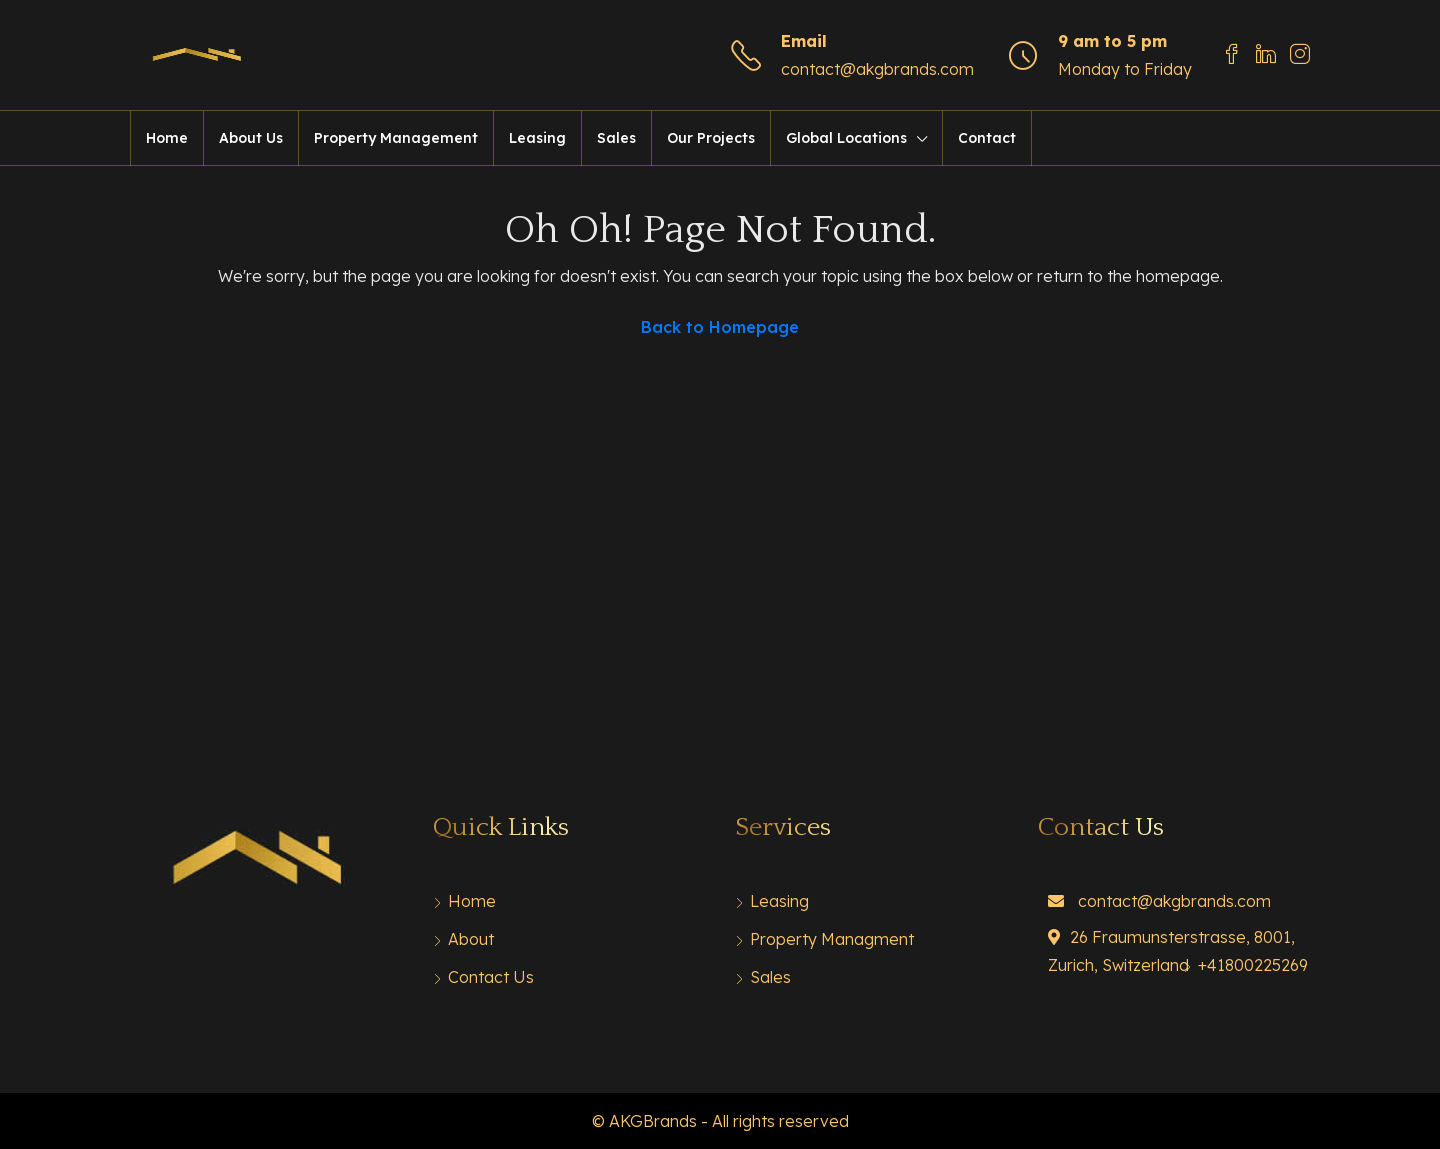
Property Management (396, 138)
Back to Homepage (720, 327)
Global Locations (846, 138)
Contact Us (491, 977)
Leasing (537, 138)
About (471, 939)
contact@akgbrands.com (877, 69)
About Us (251, 138)
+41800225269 (1253, 965)
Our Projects (711, 138)
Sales (616, 138)
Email (804, 41)
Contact (987, 138)
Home (167, 138)
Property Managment (832, 939)
